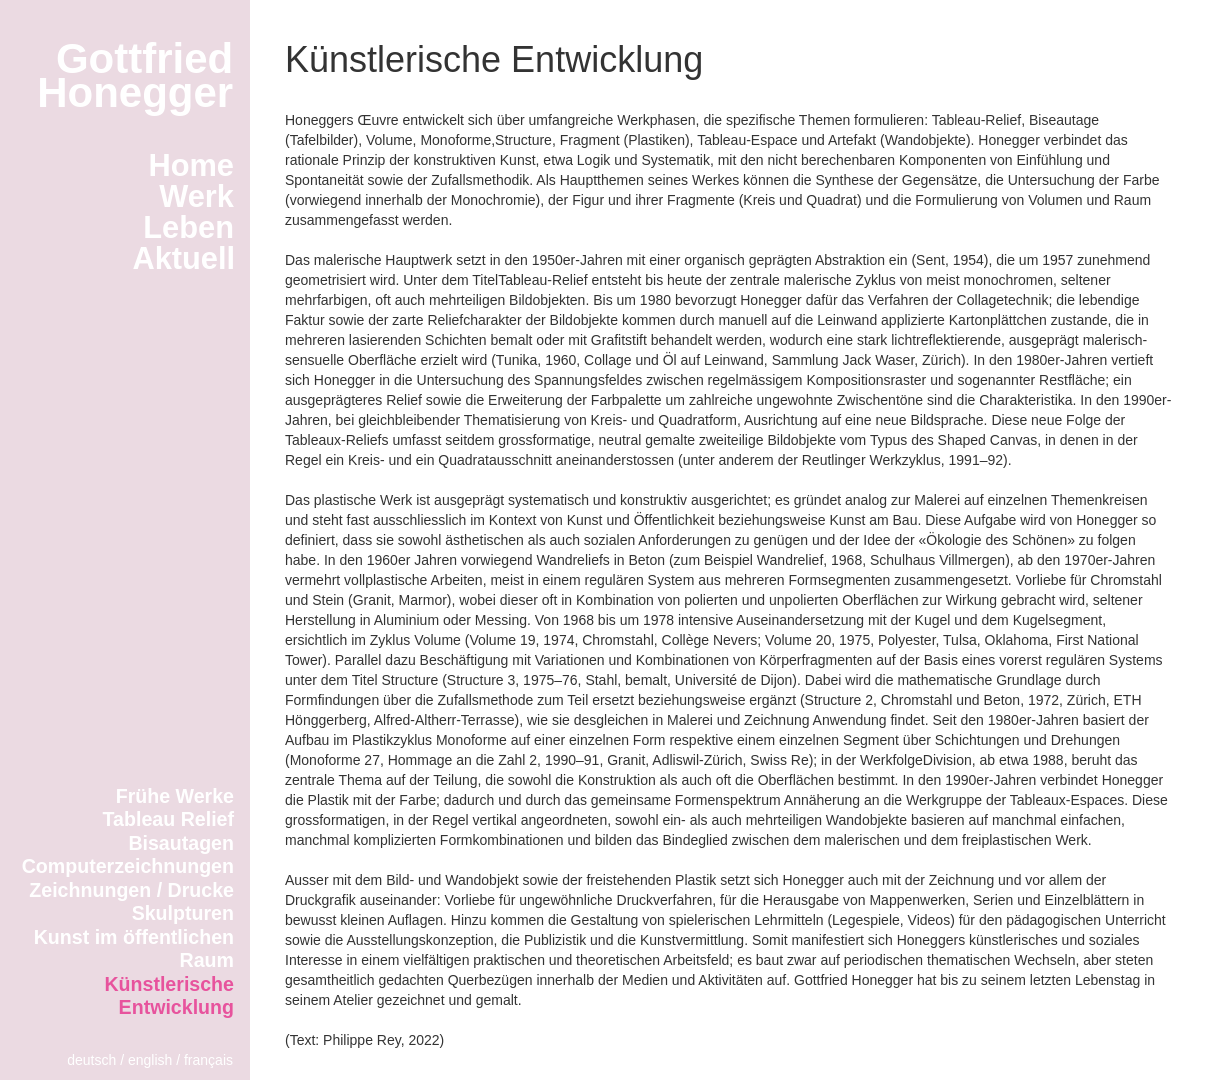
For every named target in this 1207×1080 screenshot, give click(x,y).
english (150, 1060)
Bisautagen (181, 843)
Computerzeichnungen (128, 866)
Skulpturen (183, 913)
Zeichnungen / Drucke (131, 890)
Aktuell (183, 258)
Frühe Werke (175, 796)
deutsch (91, 1060)
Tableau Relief (168, 819)
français (208, 1060)
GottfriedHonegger (135, 75)
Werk (196, 196)
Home (191, 165)
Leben (188, 227)
